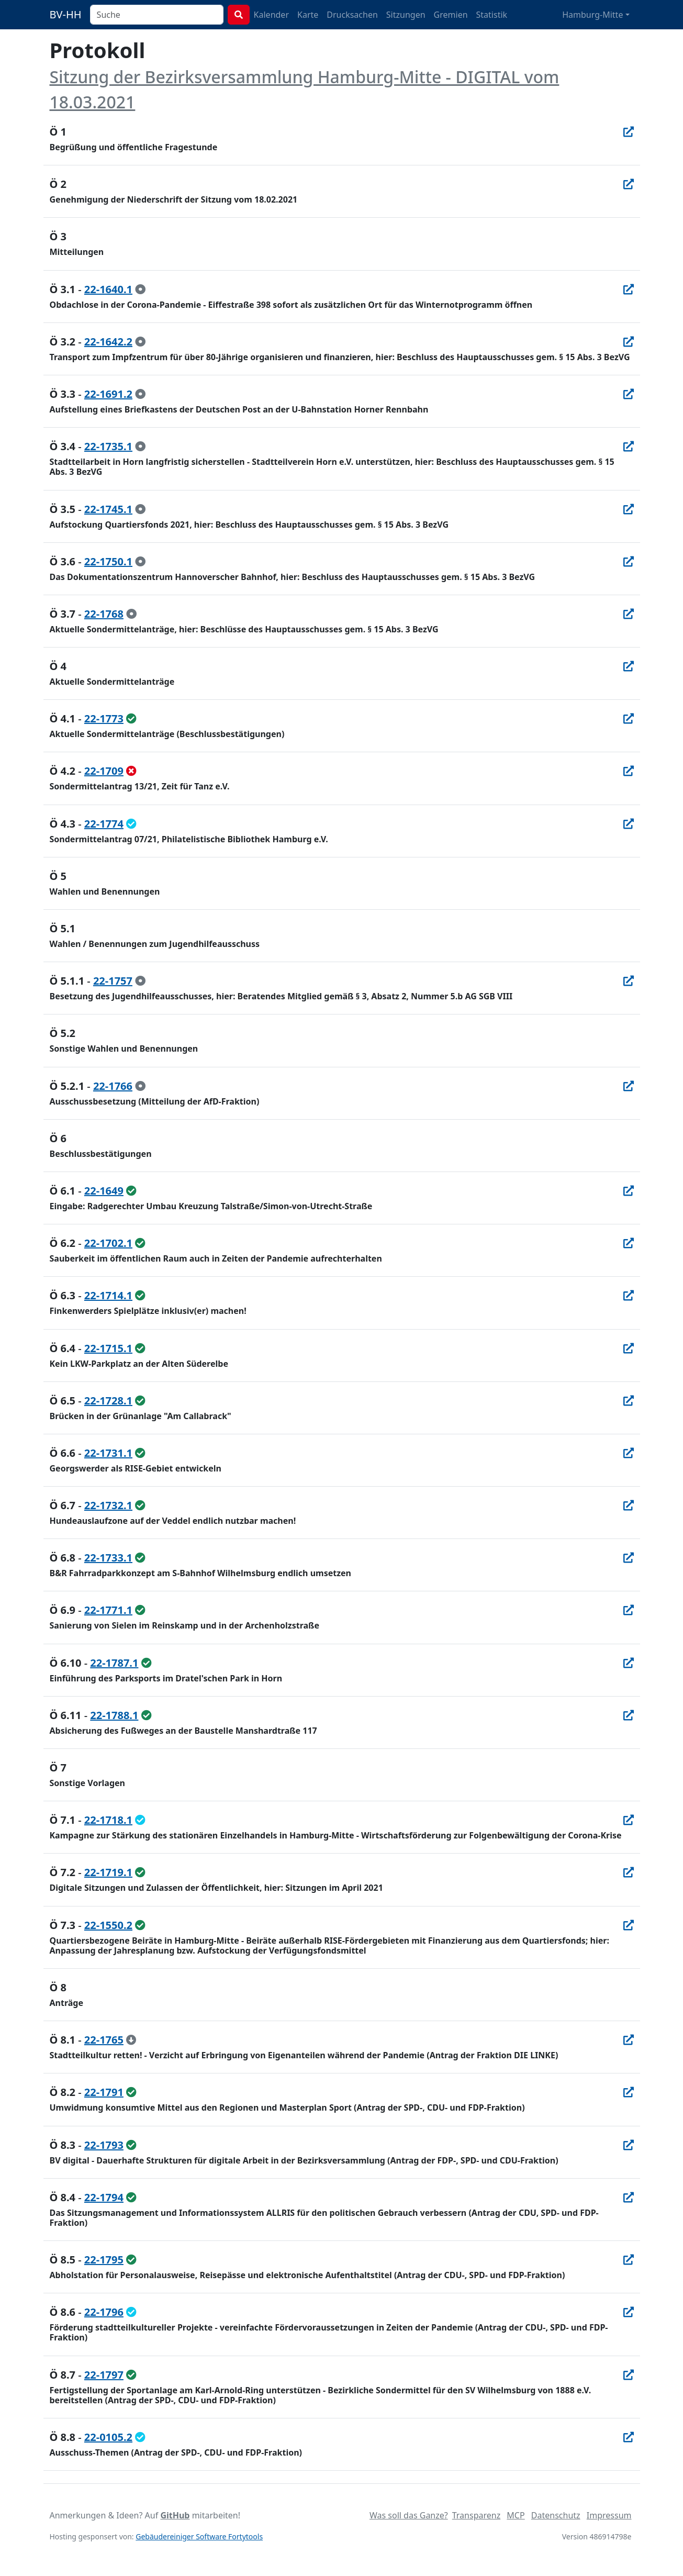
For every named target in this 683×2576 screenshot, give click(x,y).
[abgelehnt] (131, 771)
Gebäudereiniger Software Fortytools (199, 2536)
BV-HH (66, 14)
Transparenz (476, 2515)
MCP (515, 2515)
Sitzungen (406, 14)
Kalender (271, 14)
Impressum (609, 2515)
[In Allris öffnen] (628, 132)
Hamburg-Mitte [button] (592, 14)
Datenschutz (555, 2515)
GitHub (174, 2515)
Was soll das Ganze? (409, 2515)
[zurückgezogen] (131, 2040)
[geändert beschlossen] (131, 824)
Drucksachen (352, 14)
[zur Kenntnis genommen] (140, 289)
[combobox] (156, 15)
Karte (307, 14)
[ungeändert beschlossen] (131, 718)
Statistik (492, 14)
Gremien (451, 14)
